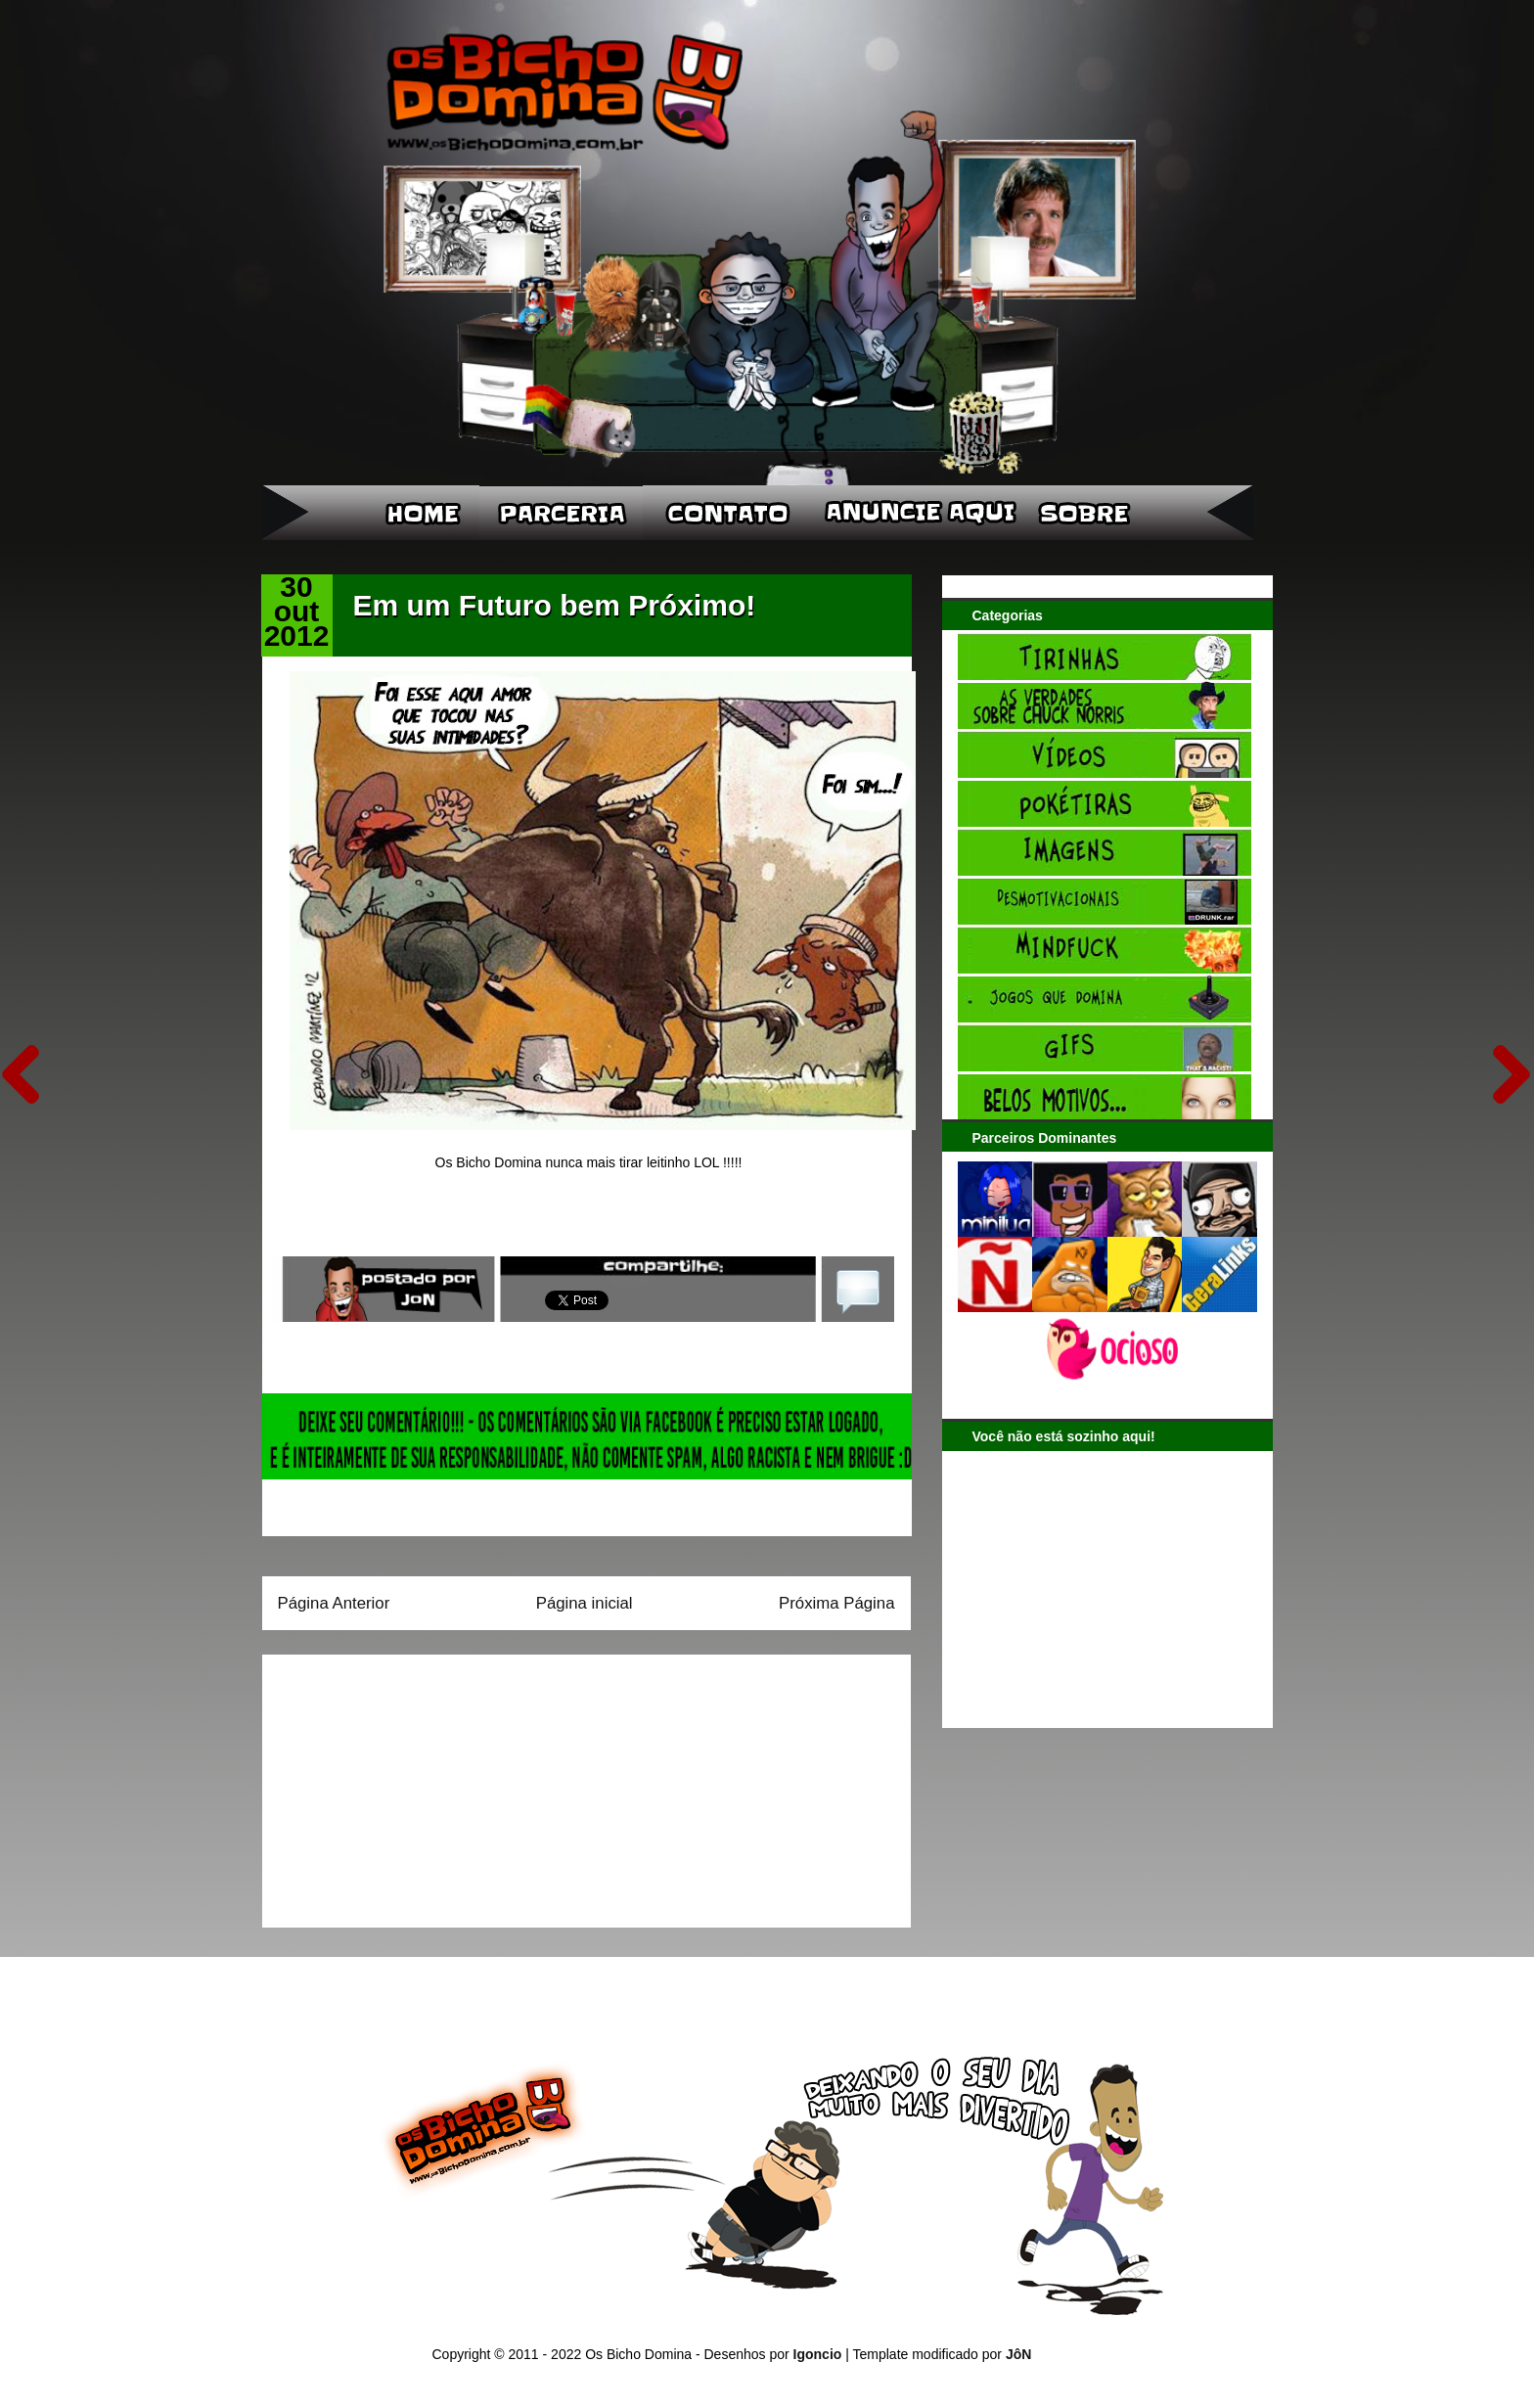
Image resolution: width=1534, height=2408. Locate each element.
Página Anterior (334, 1603)
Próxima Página (836, 1603)
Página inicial (584, 1603)
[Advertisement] (400, 1784)
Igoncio (817, 2354)
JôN (1018, 2354)
